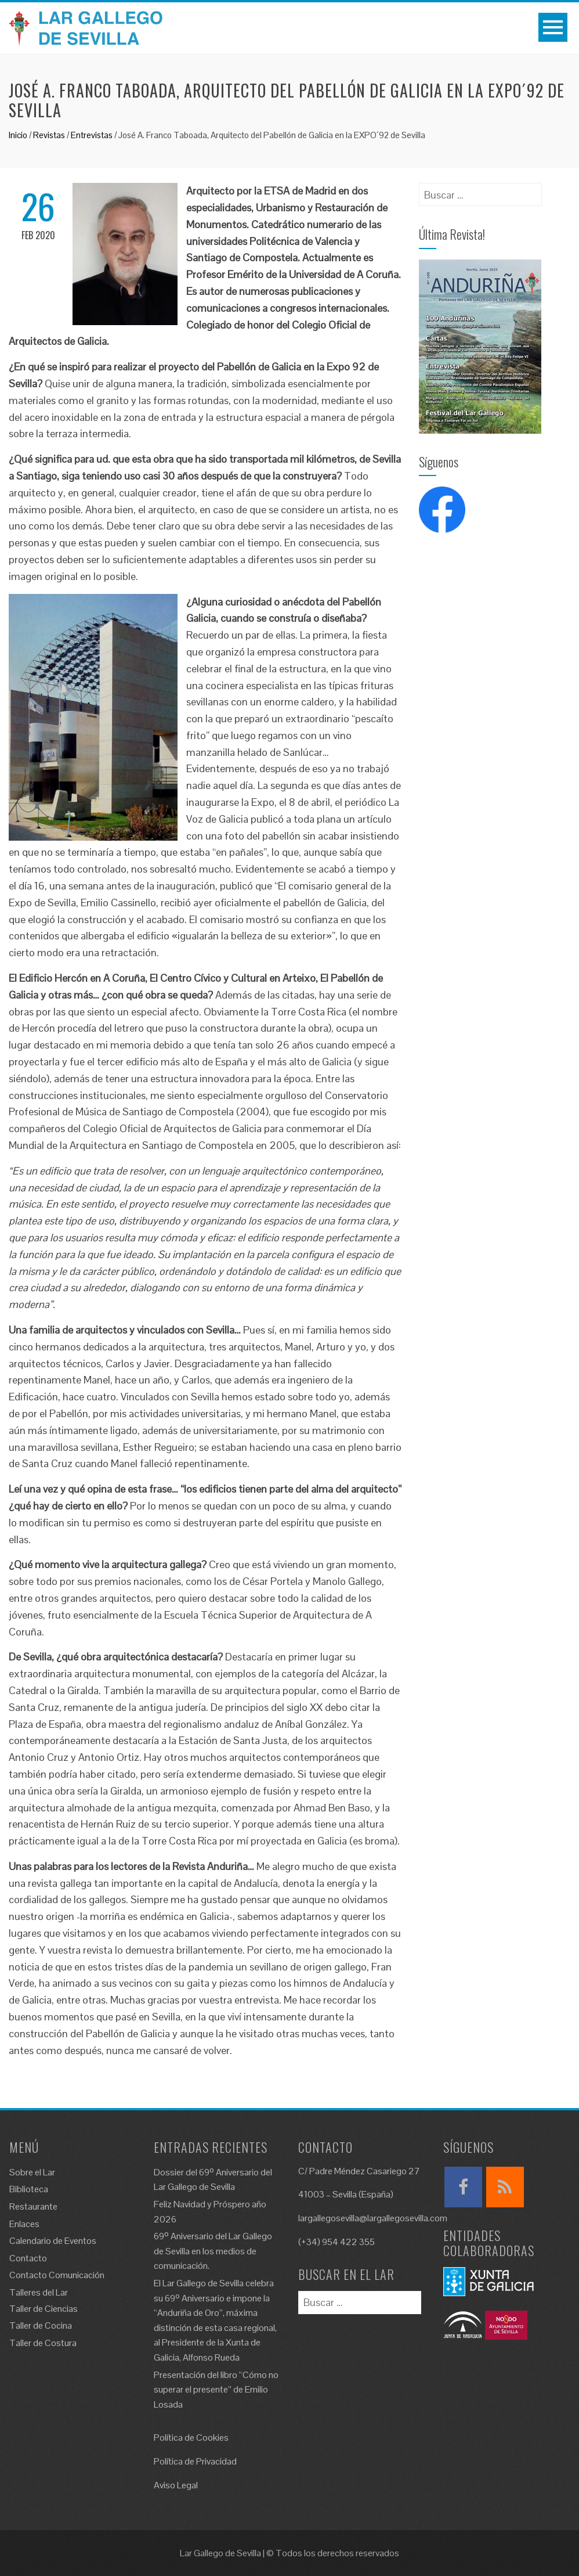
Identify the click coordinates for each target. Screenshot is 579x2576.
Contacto (28, 2258)
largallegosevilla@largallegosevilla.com (372, 2218)
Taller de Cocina (40, 2325)
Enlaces (24, 2224)
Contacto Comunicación (56, 2275)
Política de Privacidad (195, 2461)
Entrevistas (92, 134)
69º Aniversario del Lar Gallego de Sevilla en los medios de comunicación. (213, 2251)
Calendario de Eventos (52, 2241)
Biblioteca (28, 2189)
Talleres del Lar (38, 2292)
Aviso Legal (176, 2485)
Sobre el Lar (32, 2172)
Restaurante (33, 2206)
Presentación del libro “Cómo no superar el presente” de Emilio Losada (216, 2390)
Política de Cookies (191, 2437)
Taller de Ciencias (43, 2309)
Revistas (49, 134)
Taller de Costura (43, 2343)
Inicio (18, 134)
